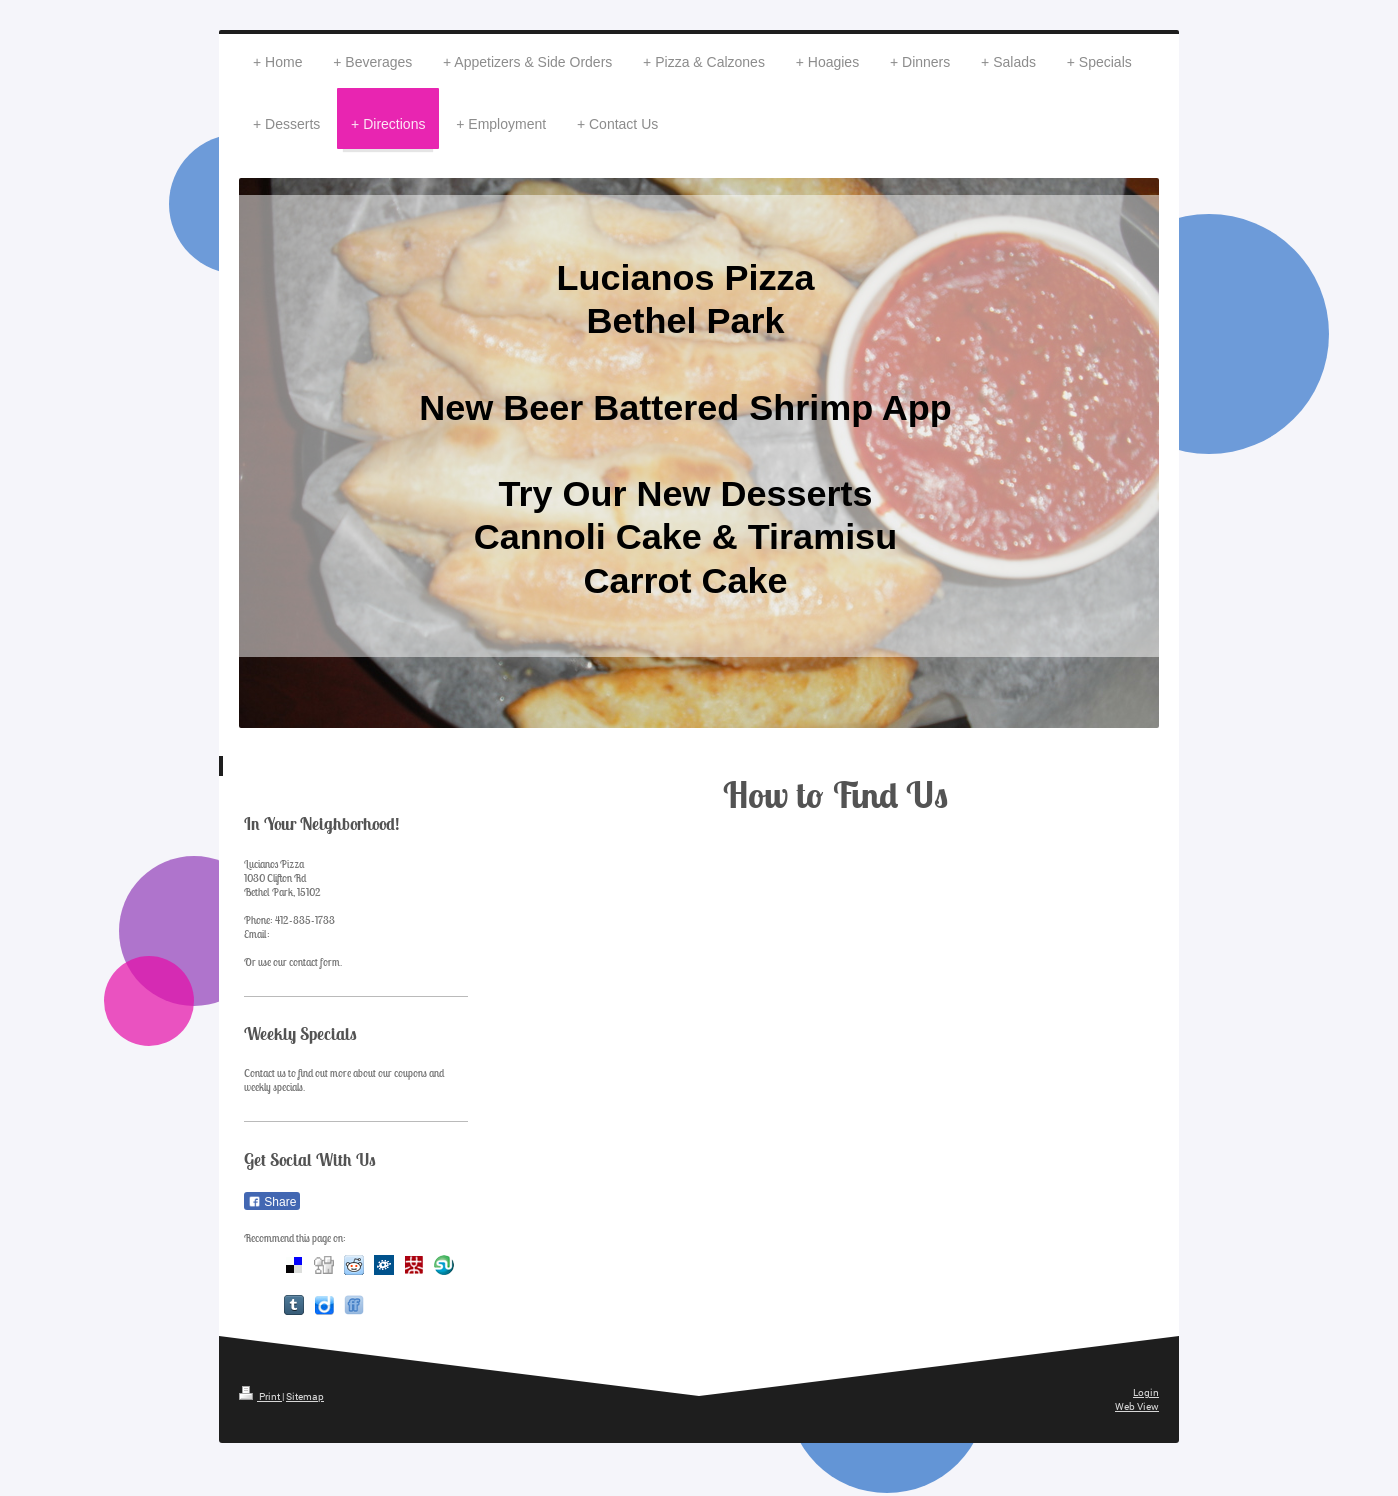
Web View (1137, 1406)
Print (260, 1396)
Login (1146, 1392)
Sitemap (305, 1396)
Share (272, 1202)
